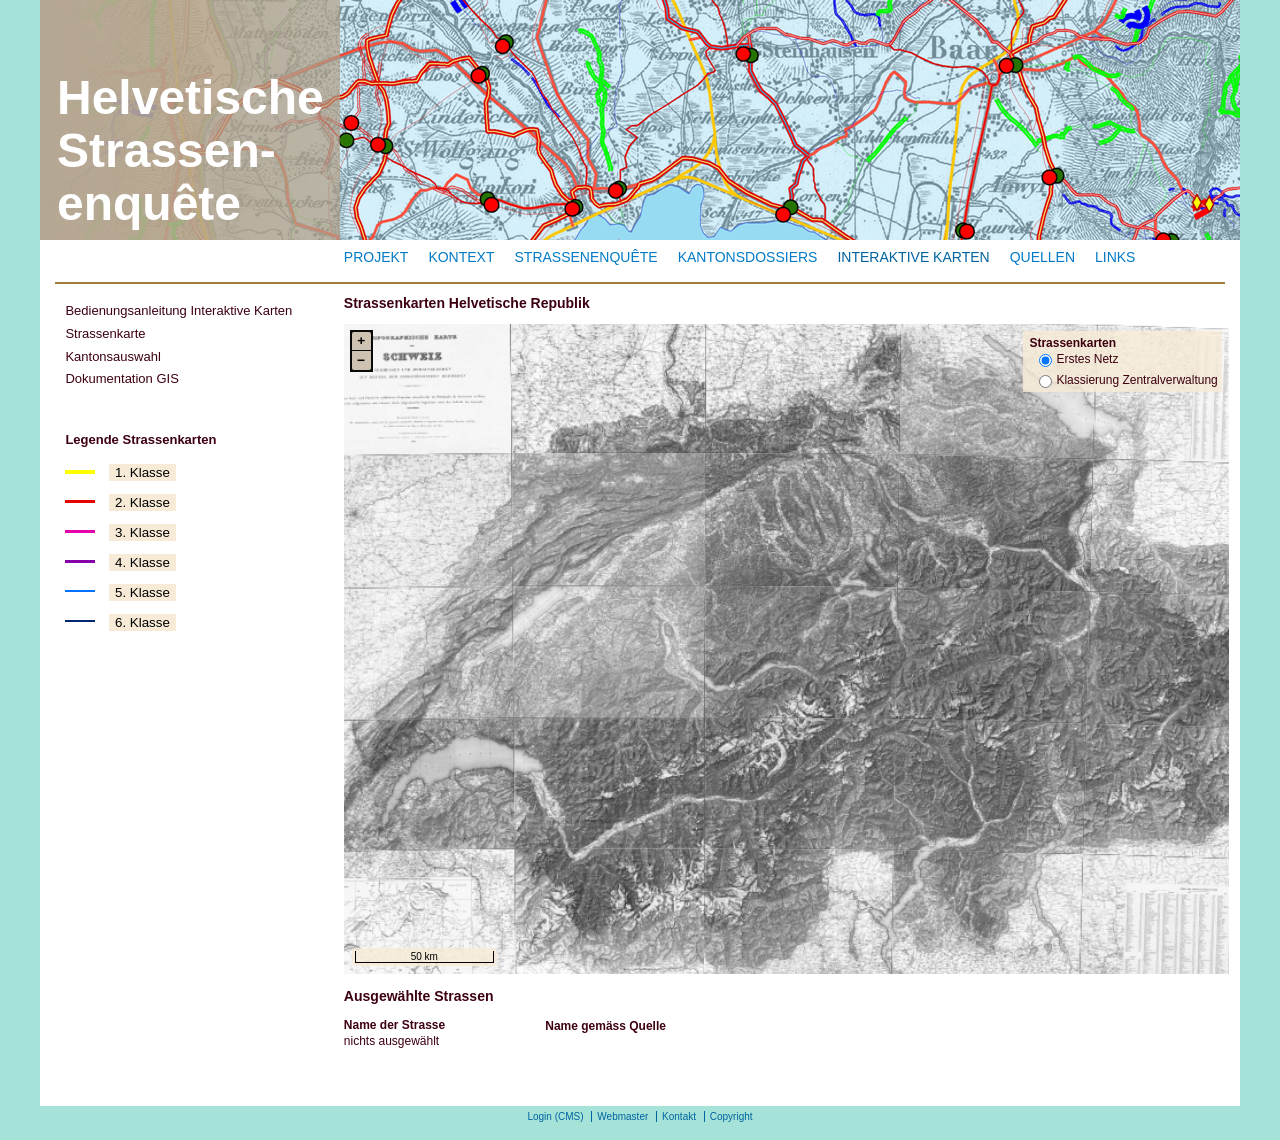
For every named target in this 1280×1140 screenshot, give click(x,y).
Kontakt (679, 1116)
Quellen (1042, 257)
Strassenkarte (105, 333)
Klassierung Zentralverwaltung (1136, 380)
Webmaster (622, 1116)
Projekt (376, 257)
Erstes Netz (1087, 359)
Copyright (731, 1116)
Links (1115, 257)
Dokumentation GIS (121, 378)
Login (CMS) (555, 1116)
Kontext (461, 257)
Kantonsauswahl (112, 356)
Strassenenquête (586, 257)
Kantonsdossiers (748, 257)
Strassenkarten (1072, 343)
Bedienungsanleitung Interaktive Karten (178, 310)
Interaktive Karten (913, 257)
